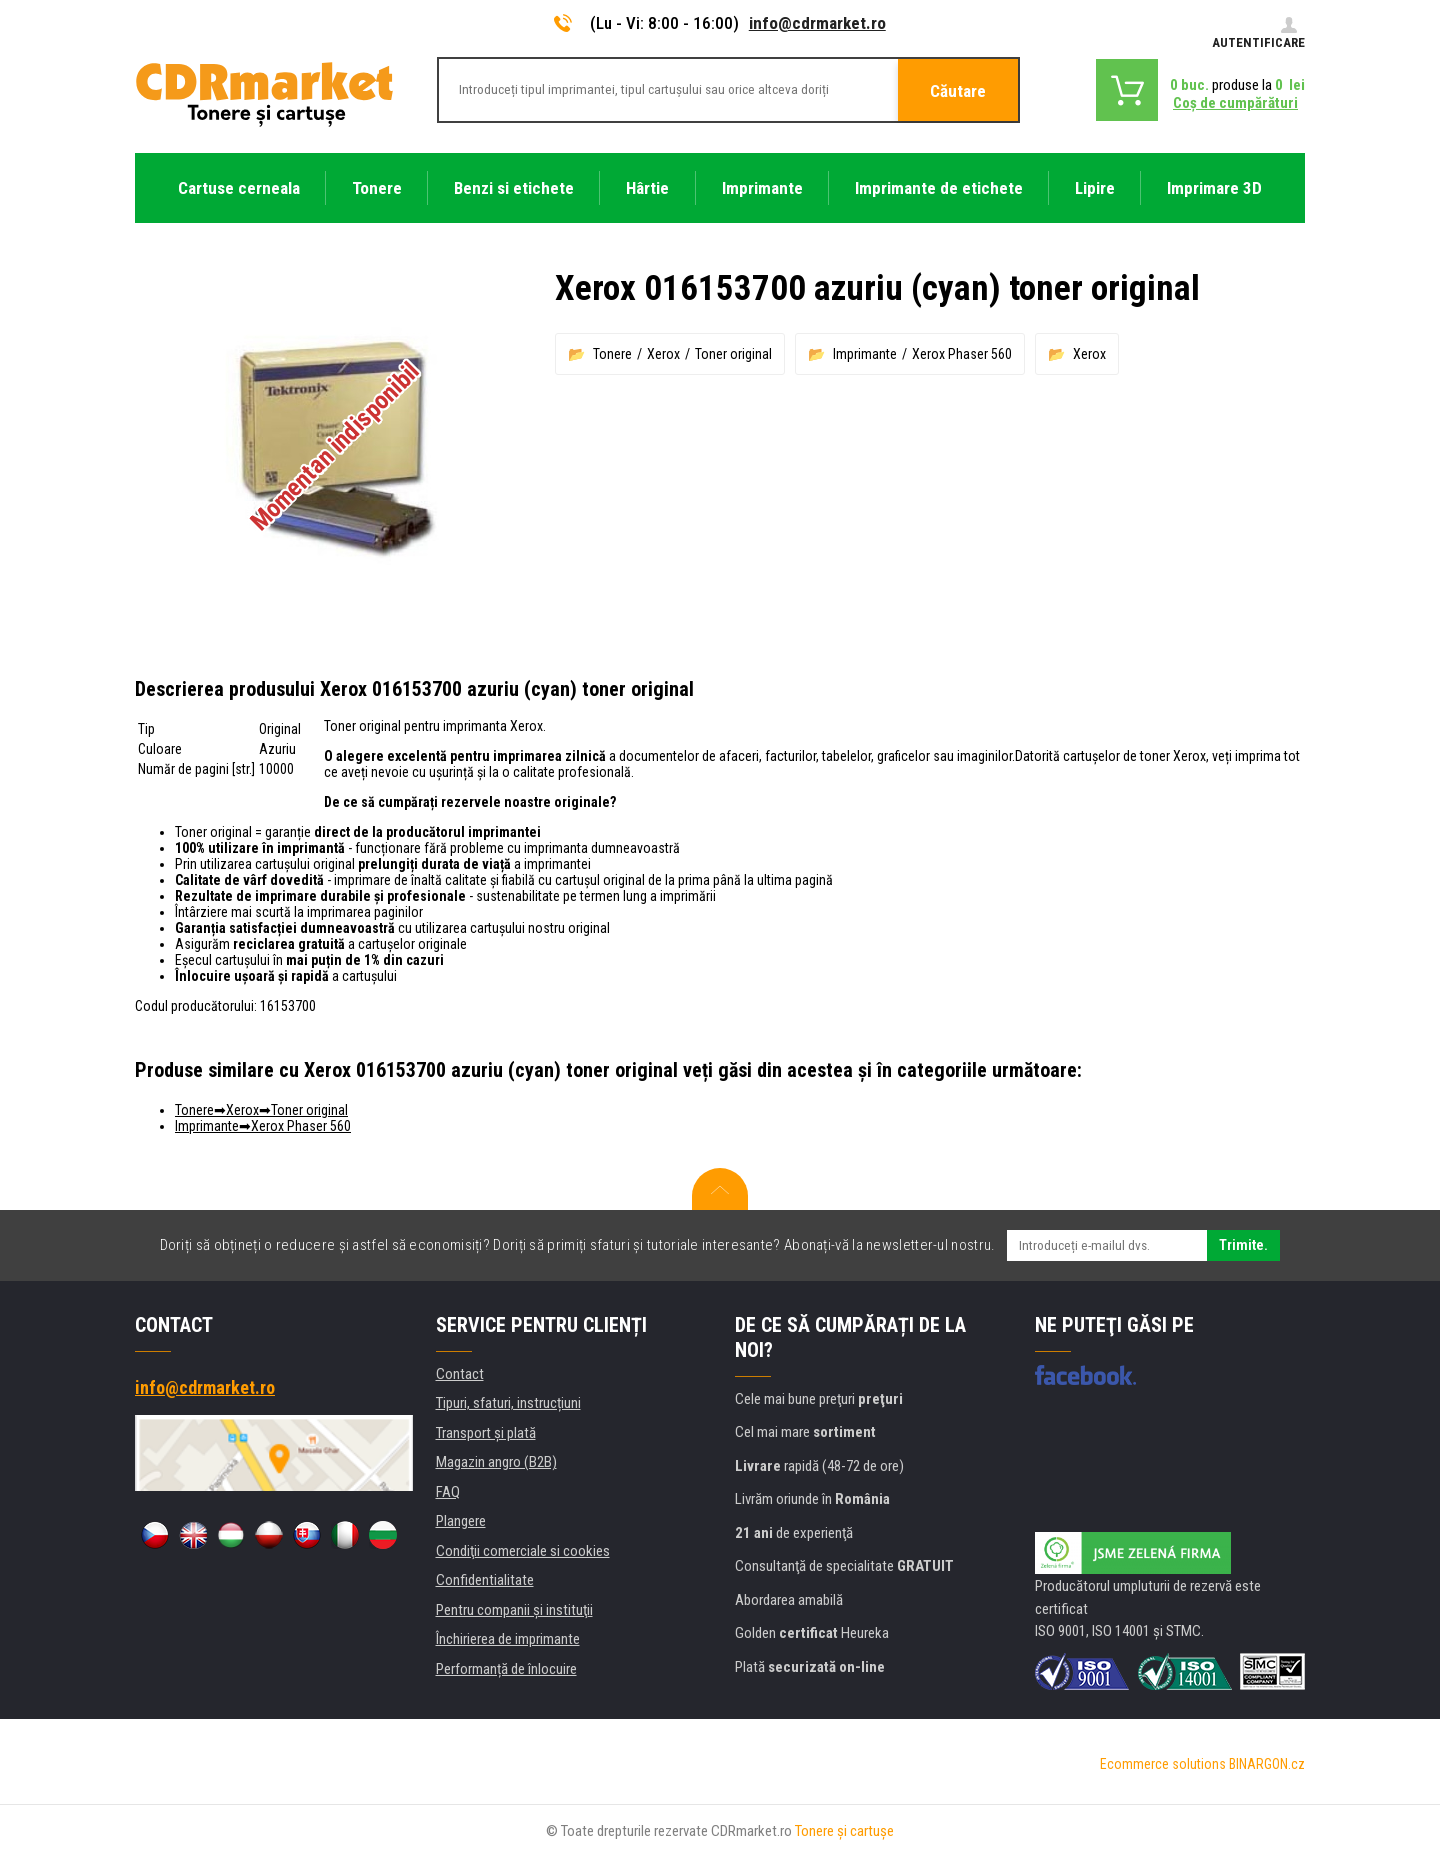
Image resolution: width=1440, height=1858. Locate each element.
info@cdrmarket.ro (817, 23)
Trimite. (1243, 1245)
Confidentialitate (485, 1580)
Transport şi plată (486, 1433)
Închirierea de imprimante (508, 1639)
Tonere (612, 354)
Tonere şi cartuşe (844, 1831)
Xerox (663, 354)
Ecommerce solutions (1163, 1764)
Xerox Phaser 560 (962, 354)
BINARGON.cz (1267, 1764)
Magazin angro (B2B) (496, 1462)
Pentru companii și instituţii (514, 1610)
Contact (460, 1374)
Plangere (461, 1521)
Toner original (733, 354)
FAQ (448, 1492)
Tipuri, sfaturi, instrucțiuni (508, 1403)
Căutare (958, 91)
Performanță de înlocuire (506, 1669)
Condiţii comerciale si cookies (523, 1551)
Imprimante (865, 354)
